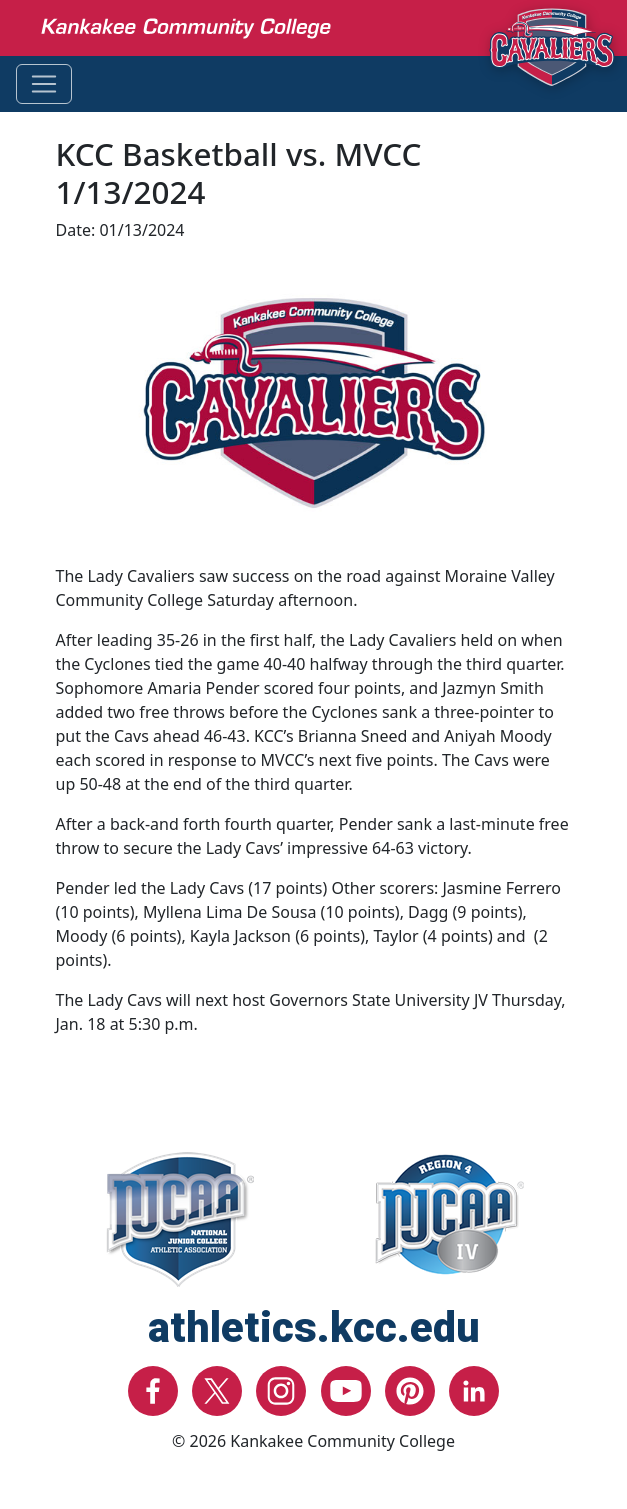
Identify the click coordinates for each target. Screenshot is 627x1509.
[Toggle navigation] (44, 84)
